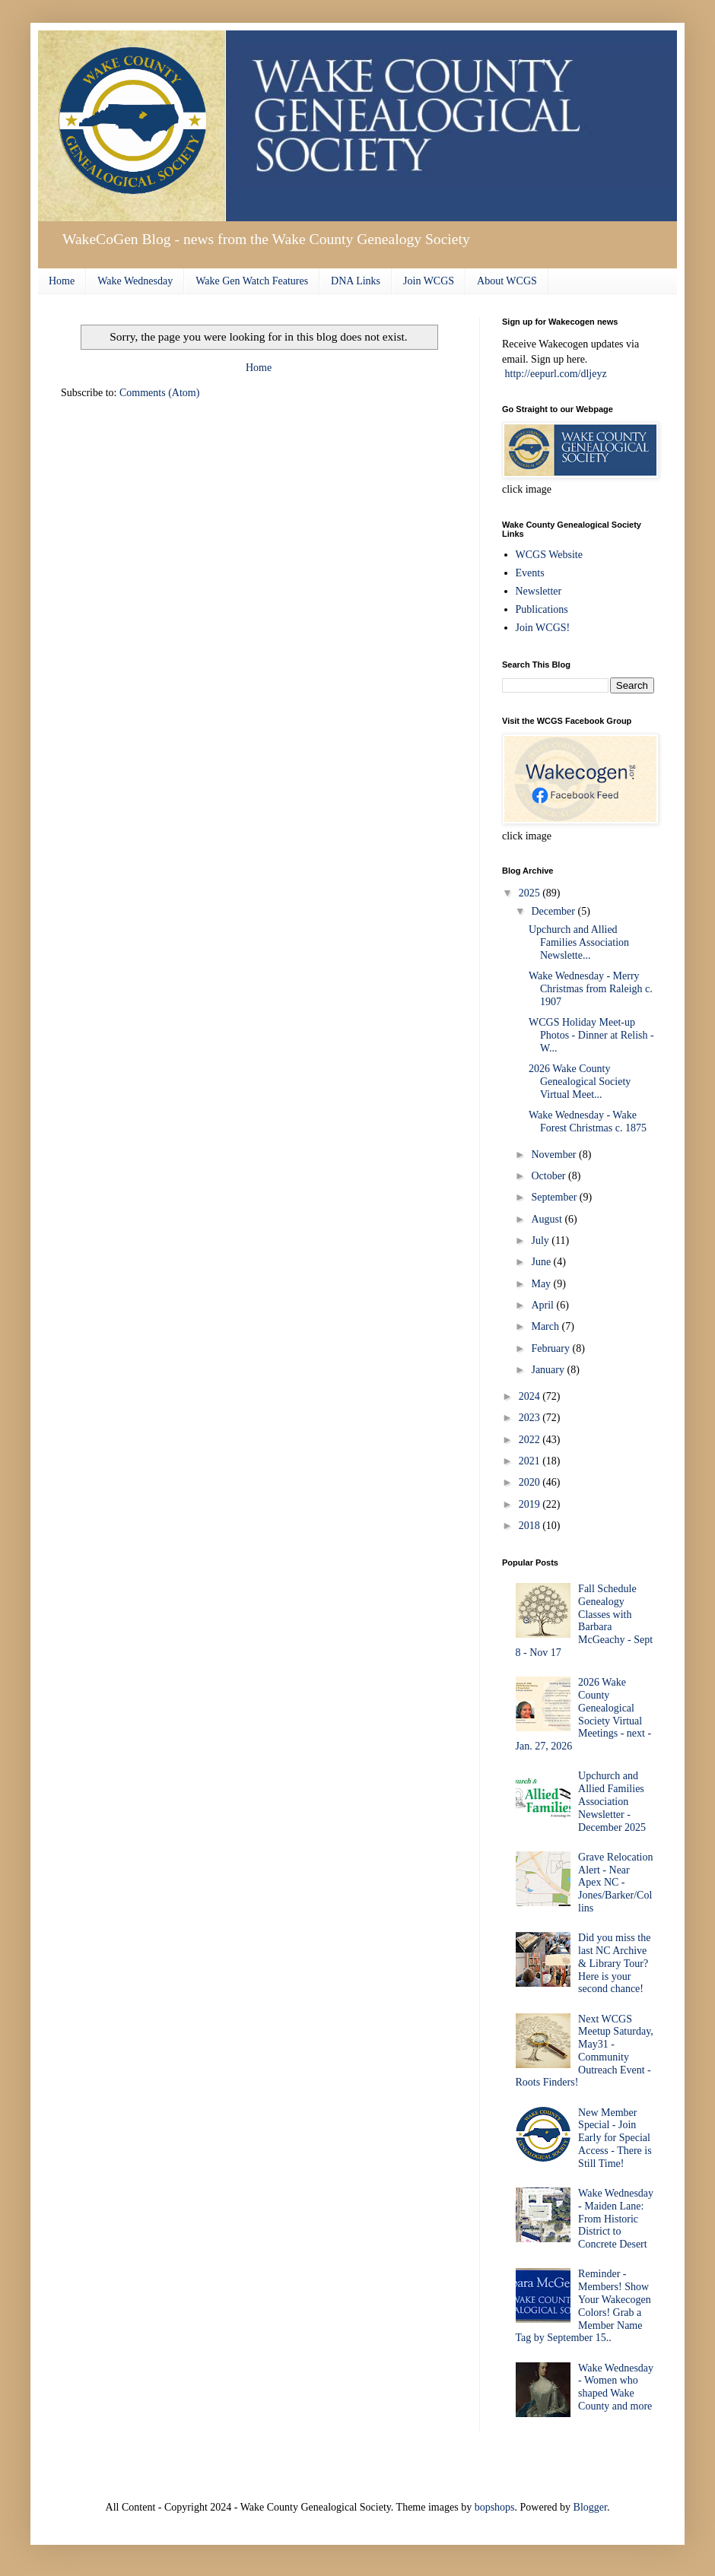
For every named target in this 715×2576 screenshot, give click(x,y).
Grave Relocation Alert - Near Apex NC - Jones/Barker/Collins (615, 1882)
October (549, 1176)
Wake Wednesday (135, 281)
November (555, 1154)
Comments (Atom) (159, 392)
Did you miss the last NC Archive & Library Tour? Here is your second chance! (614, 1963)
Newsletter (539, 591)
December (554, 911)
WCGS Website (549, 554)
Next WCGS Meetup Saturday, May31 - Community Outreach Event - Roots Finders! (584, 2051)
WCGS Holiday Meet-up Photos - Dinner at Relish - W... (591, 1035)
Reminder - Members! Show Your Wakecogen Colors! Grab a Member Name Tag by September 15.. (583, 2305)
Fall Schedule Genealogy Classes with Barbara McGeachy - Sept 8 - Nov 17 (584, 1620)
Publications (542, 609)
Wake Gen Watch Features (251, 281)
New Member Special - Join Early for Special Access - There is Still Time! (615, 2138)
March (546, 1326)
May (542, 1284)
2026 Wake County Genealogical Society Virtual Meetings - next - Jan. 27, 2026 (584, 1714)
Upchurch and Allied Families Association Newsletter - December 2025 (612, 1801)
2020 (531, 1482)
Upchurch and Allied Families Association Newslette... (579, 942)
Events (530, 573)
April (543, 1305)
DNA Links (355, 281)
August (547, 1219)
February (551, 1348)
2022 (531, 1439)
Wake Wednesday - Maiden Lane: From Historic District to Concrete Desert (615, 2218)
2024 (531, 1396)
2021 (531, 1461)
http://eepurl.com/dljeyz (556, 373)
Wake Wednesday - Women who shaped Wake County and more (615, 2387)
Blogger (590, 2507)
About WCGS (507, 281)
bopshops (495, 2507)
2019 (531, 1504)
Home (62, 281)
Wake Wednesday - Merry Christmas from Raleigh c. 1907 (591, 988)
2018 (531, 1525)
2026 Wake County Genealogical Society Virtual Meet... (580, 1081)
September (555, 1197)
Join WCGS (428, 281)
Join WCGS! (543, 627)
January (549, 1369)
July (541, 1240)
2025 (531, 893)
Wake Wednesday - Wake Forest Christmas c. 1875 (588, 1121)
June (542, 1261)
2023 (531, 1417)
